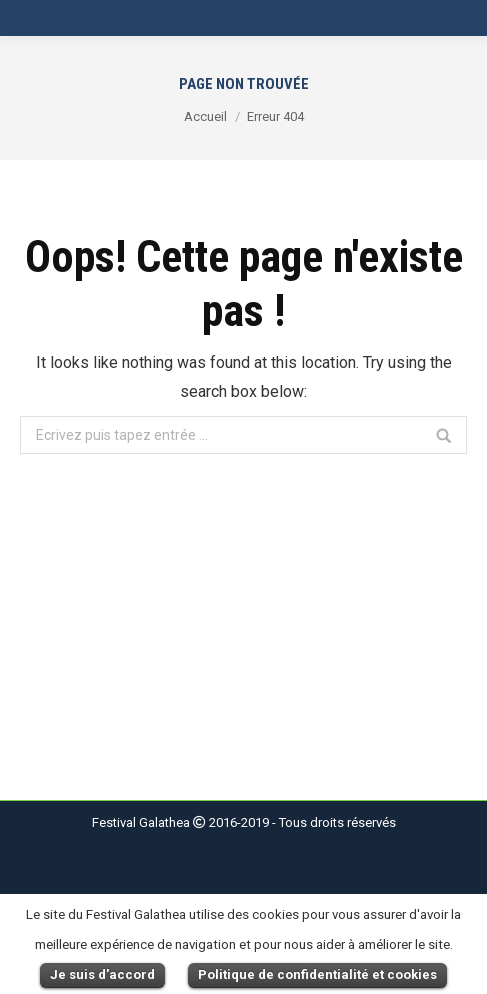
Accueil (205, 116)
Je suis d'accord (102, 974)
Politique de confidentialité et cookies (317, 974)
